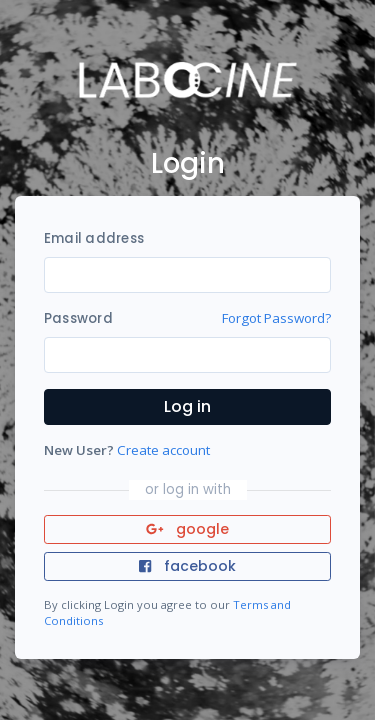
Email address (94, 238)
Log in (187, 406)
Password (78, 318)
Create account (163, 450)
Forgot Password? (276, 318)
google (187, 529)
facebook (187, 566)
